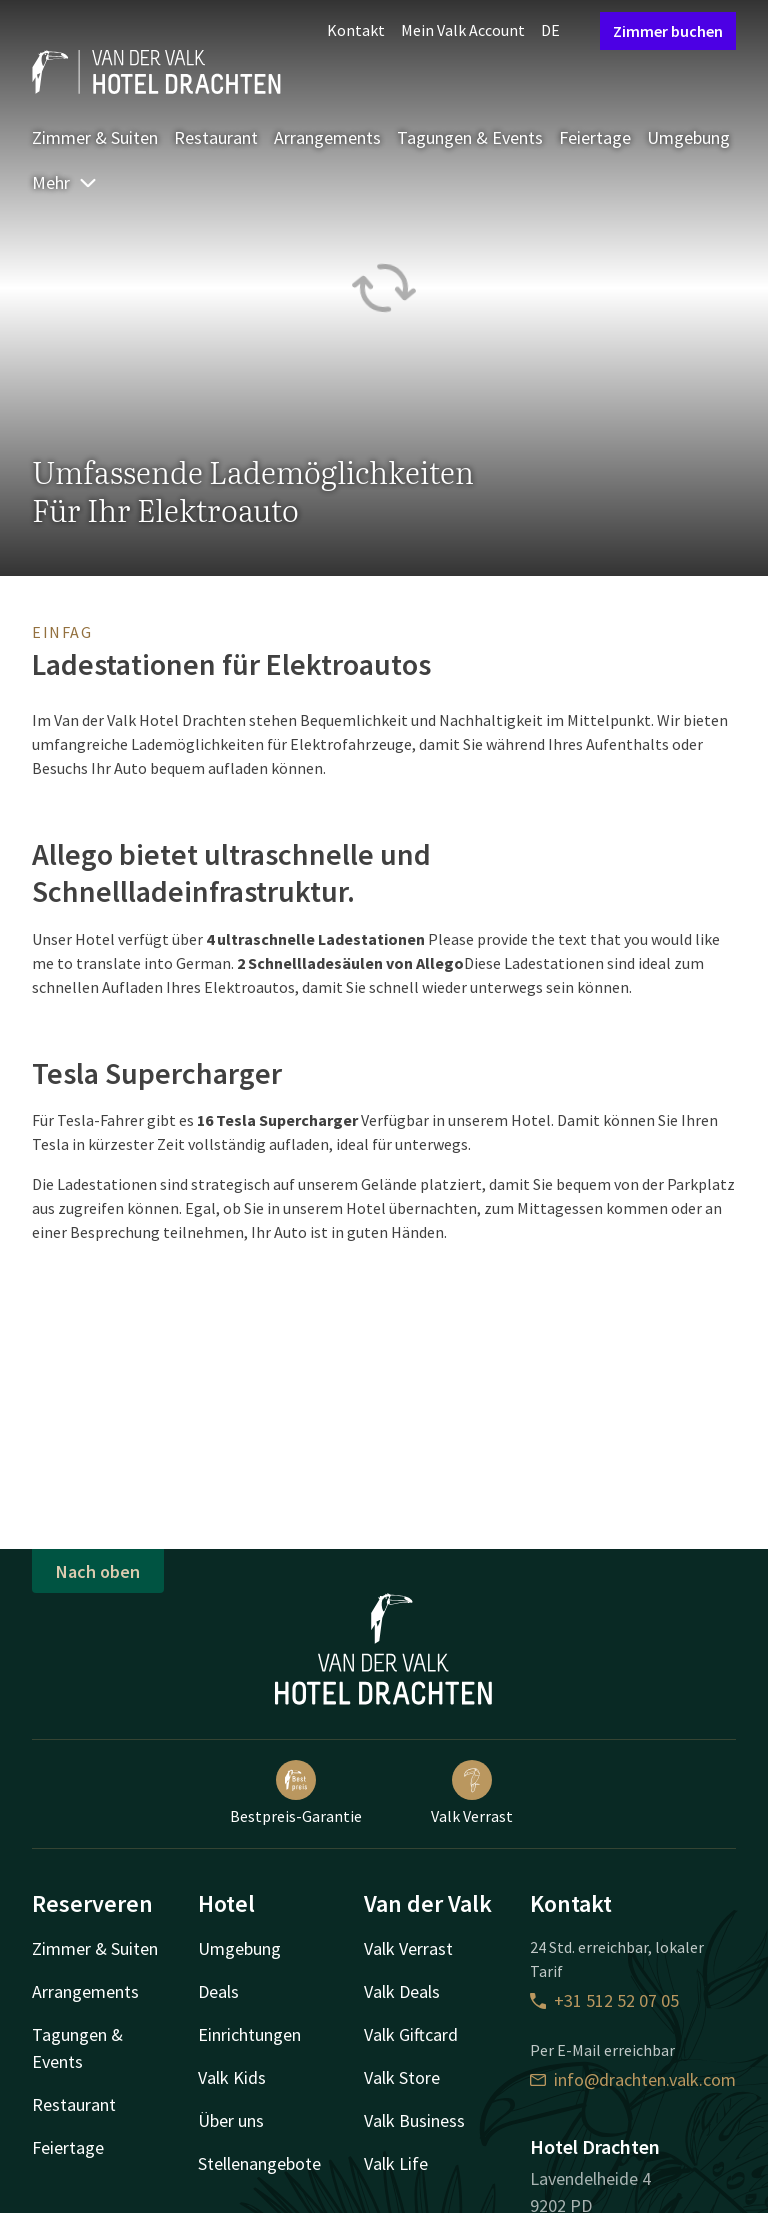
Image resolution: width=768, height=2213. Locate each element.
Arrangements (327, 137)
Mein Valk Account (463, 30)
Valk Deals (402, 1991)
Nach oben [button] (98, 1571)
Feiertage (595, 137)
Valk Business (414, 2120)
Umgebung (688, 137)
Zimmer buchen (668, 31)
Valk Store (402, 2077)
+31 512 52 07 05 (604, 2000)
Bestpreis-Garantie (296, 1793)
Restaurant (216, 137)
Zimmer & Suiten (95, 137)
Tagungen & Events (470, 137)
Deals (218, 1991)
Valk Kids (232, 2077)
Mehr (65, 182)
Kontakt (356, 30)
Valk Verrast (472, 1793)
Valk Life (396, 2163)
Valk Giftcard (411, 2034)
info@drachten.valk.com (633, 2079)
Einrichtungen (249, 2034)
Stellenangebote (259, 2163)
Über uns (231, 2120)
